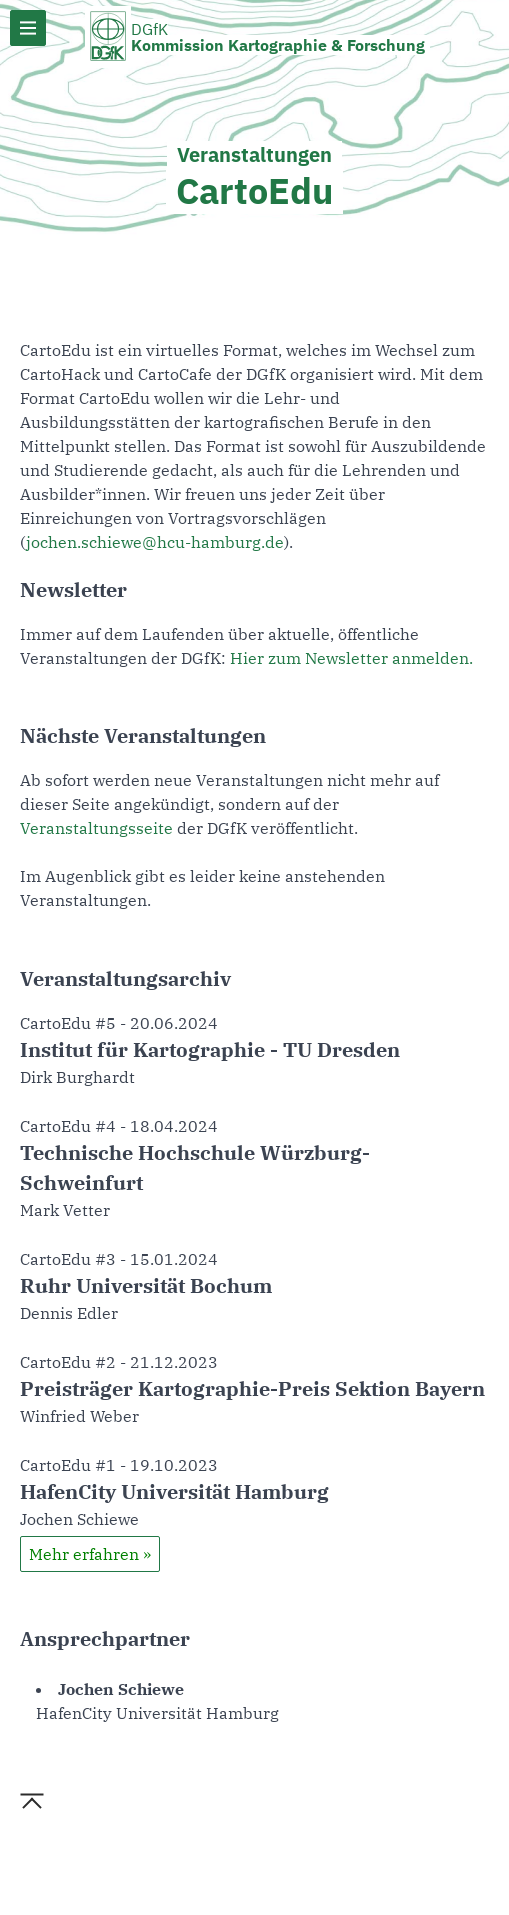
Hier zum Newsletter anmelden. (351, 658)
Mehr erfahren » (90, 1554)
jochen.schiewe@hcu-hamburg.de (155, 542)
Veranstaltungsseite (96, 828)
